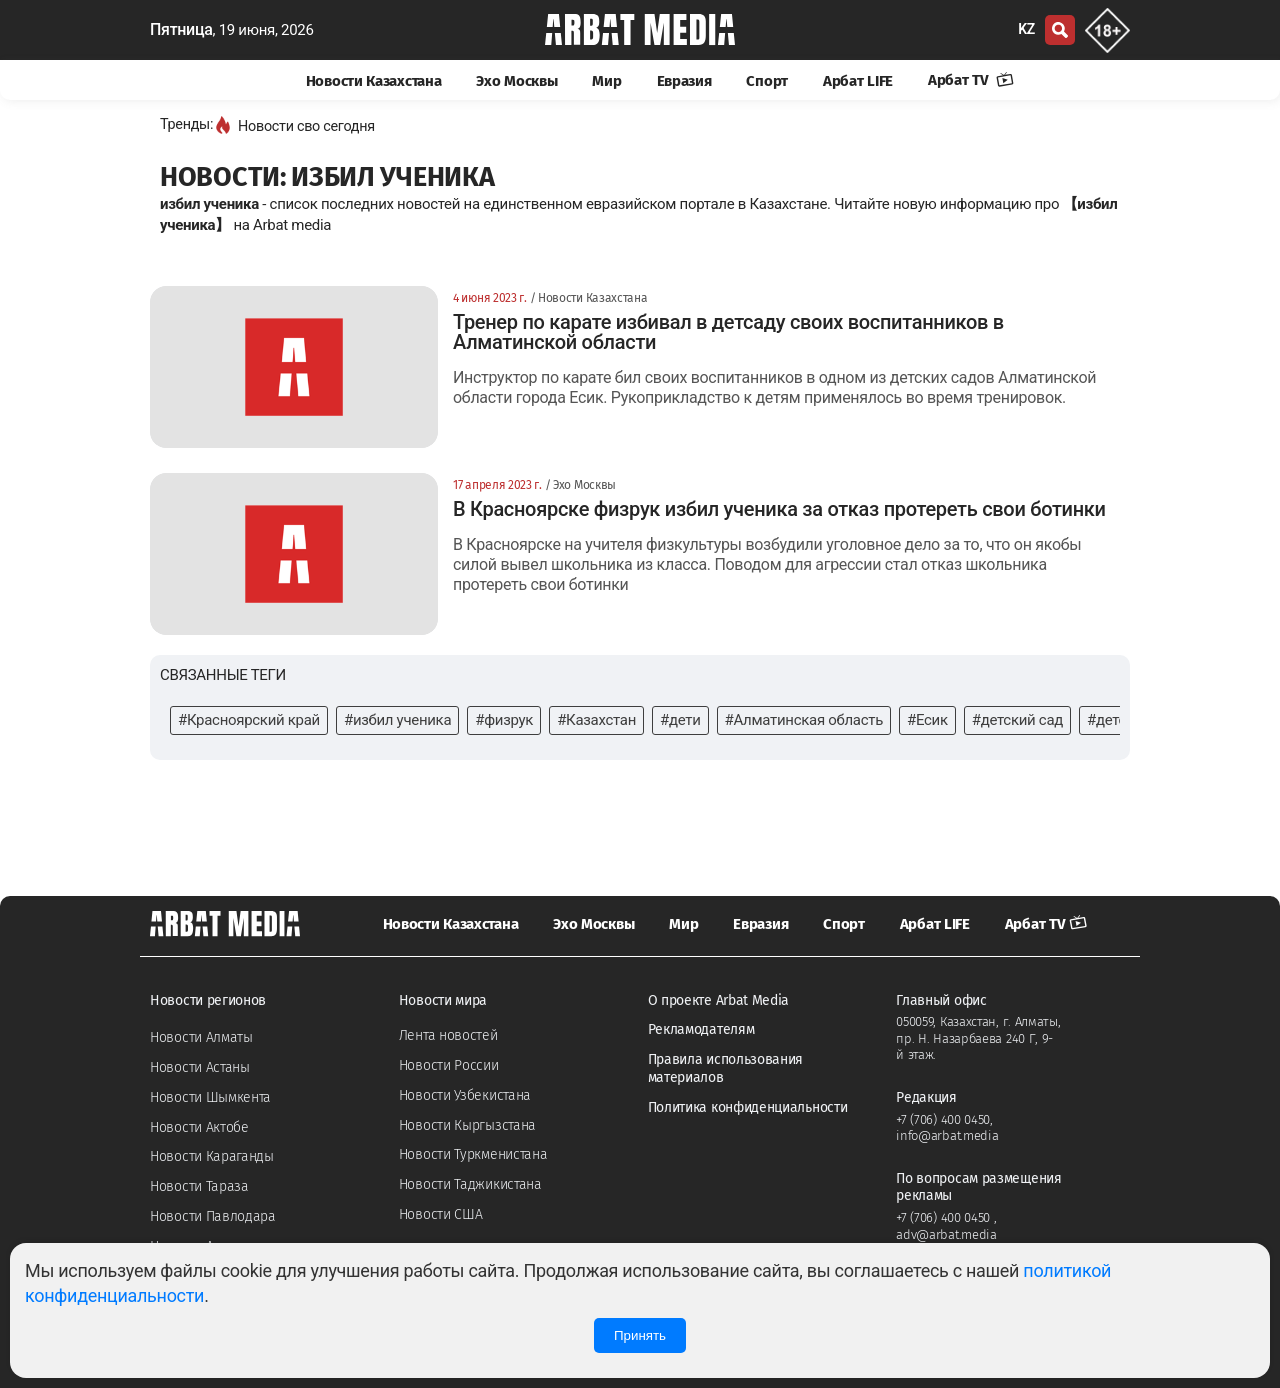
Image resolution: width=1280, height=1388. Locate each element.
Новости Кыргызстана (467, 1125)
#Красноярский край (249, 720)
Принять (640, 1335)
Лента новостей (448, 1035)
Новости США (441, 1214)
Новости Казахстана (374, 81)
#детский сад (1017, 720)
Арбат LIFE (858, 81)
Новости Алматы (201, 1037)
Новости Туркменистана (473, 1154)
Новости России (449, 1065)
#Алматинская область (804, 720)
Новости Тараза (199, 1186)
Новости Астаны (200, 1067)
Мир (606, 81)
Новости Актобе (199, 1127)
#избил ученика (397, 720)
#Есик (927, 720)
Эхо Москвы (516, 81)
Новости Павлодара (213, 1216)
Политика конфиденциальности (748, 1107)
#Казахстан (596, 720)
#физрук (504, 720)
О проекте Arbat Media (719, 1000)
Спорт (767, 81)
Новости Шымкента (210, 1097)
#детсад (1115, 720)
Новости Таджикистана (470, 1184)
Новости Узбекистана (465, 1095)
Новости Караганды (212, 1156)
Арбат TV (971, 80)
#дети (680, 720)
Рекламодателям (701, 1029)
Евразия (684, 81)
